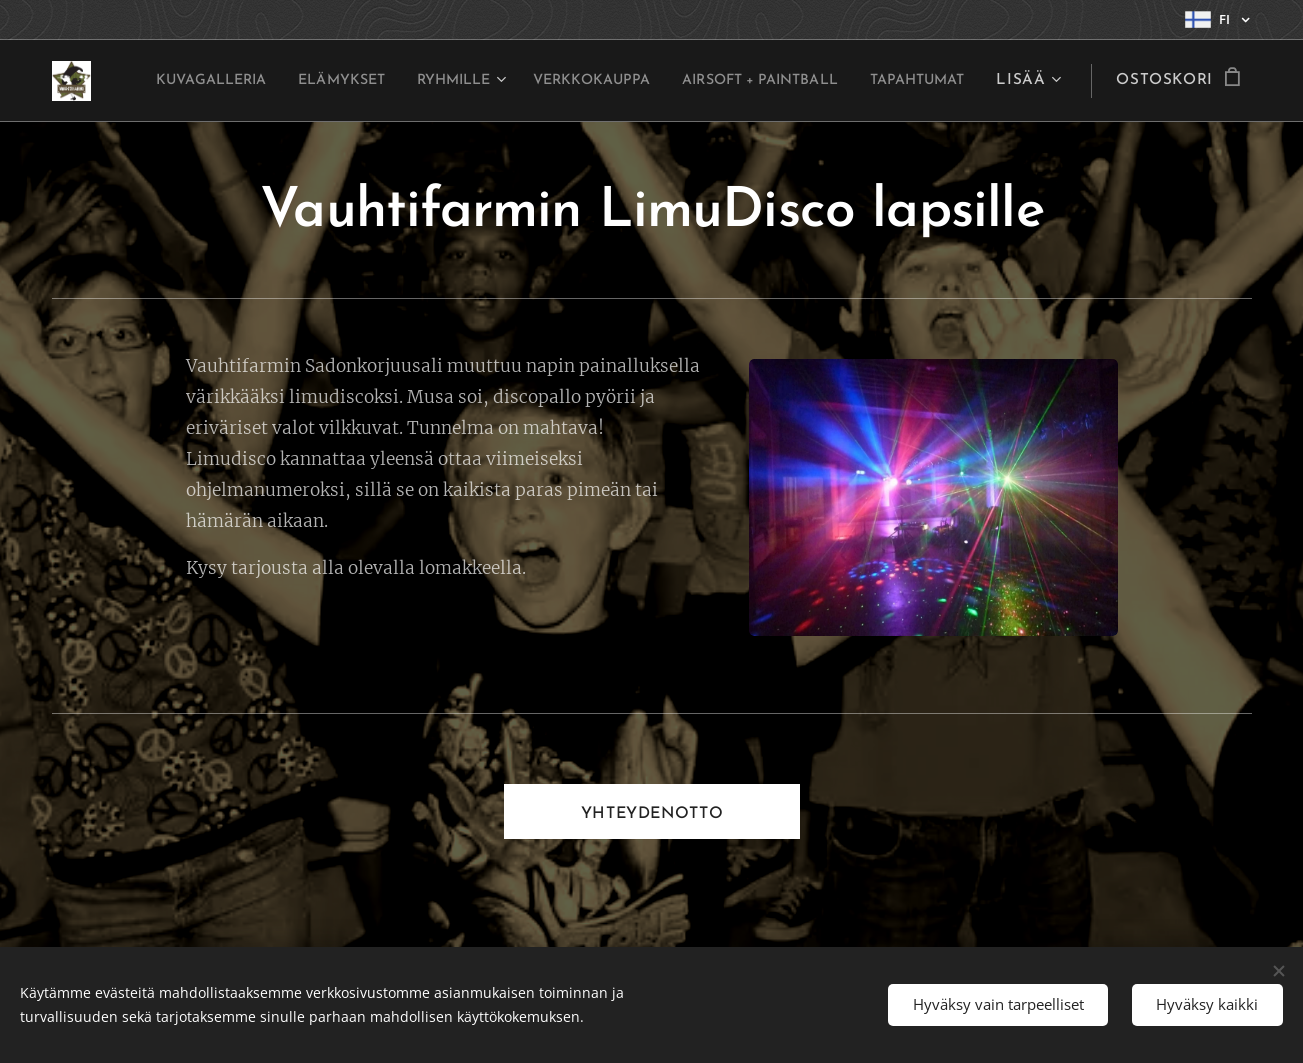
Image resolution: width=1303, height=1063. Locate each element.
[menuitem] (270, 81)
